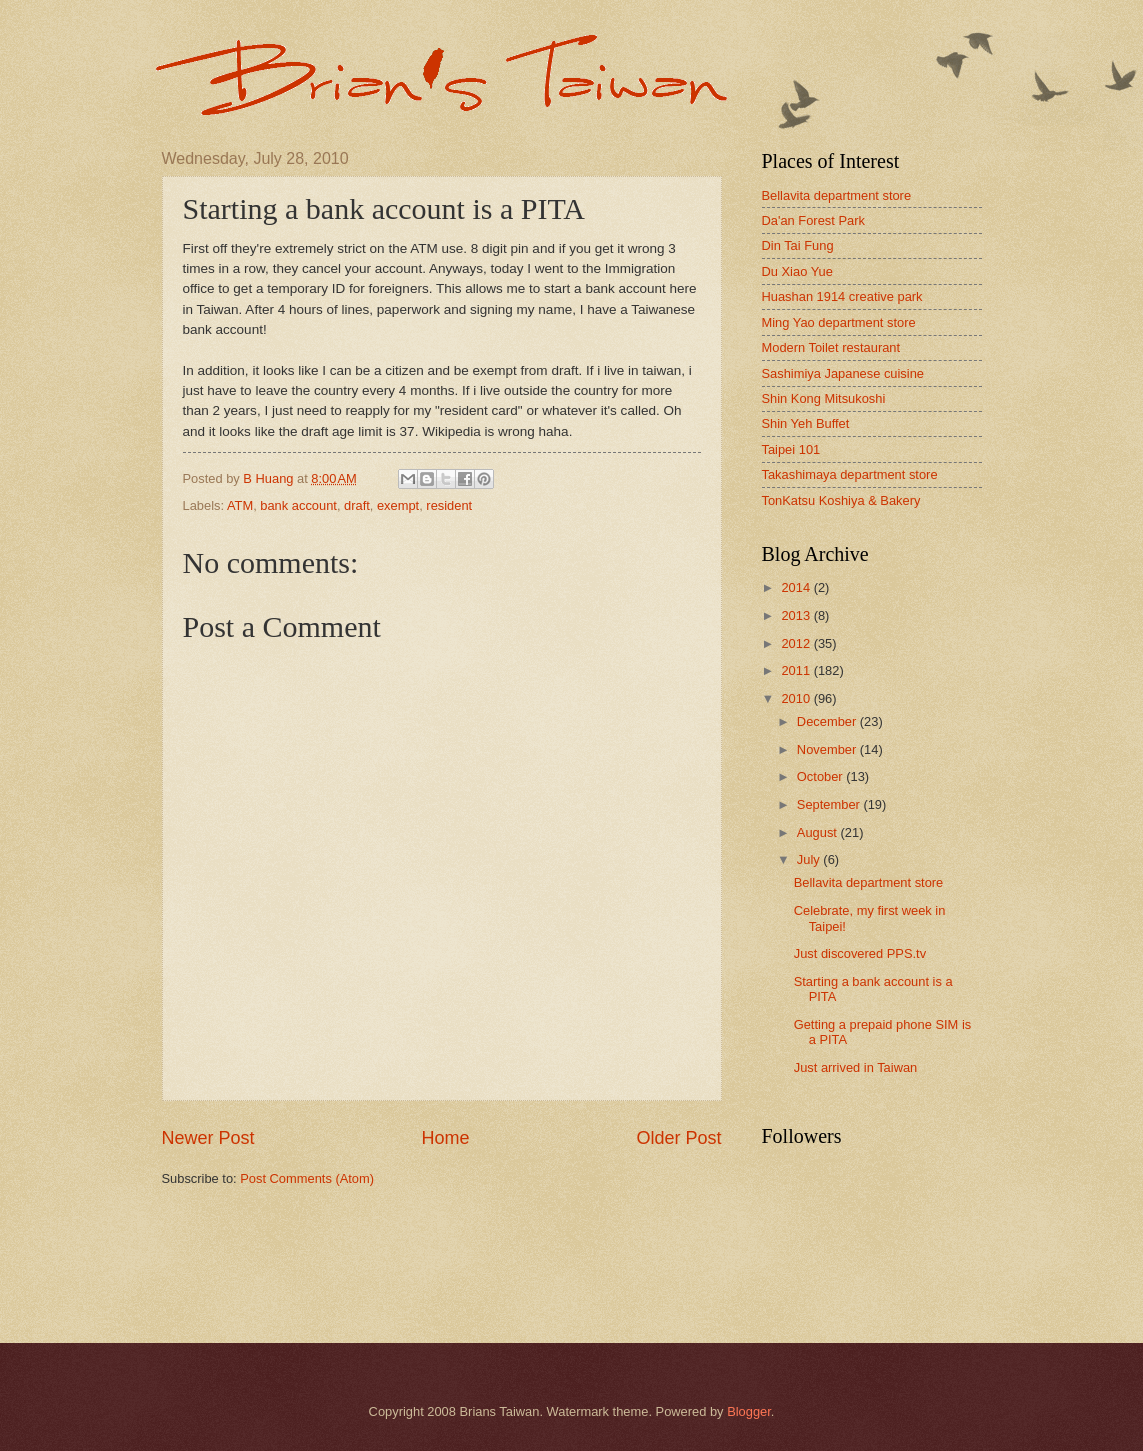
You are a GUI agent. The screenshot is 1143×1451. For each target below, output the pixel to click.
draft (357, 505)
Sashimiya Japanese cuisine (843, 373)
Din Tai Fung (798, 245)
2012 (797, 643)
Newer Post (208, 1138)
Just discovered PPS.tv (860, 953)
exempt (398, 505)
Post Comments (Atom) (307, 1178)
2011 (797, 670)
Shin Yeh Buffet (806, 423)
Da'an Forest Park (813, 220)
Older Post (678, 1138)
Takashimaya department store (850, 474)
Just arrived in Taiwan (856, 1067)
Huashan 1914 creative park (842, 296)
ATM (240, 505)
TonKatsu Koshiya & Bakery (841, 500)
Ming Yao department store (839, 322)
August (819, 832)
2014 (797, 587)
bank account (298, 505)
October (821, 776)
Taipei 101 (791, 449)
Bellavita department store (837, 195)
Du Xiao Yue (797, 271)
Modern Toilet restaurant (831, 347)
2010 (797, 698)
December (828, 721)
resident (449, 505)
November (828, 749)
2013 (797, 615)
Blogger (749, 1411)
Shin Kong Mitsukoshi (824, 398)
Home (445, 1138)
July (810, 859)
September (830, 804)
